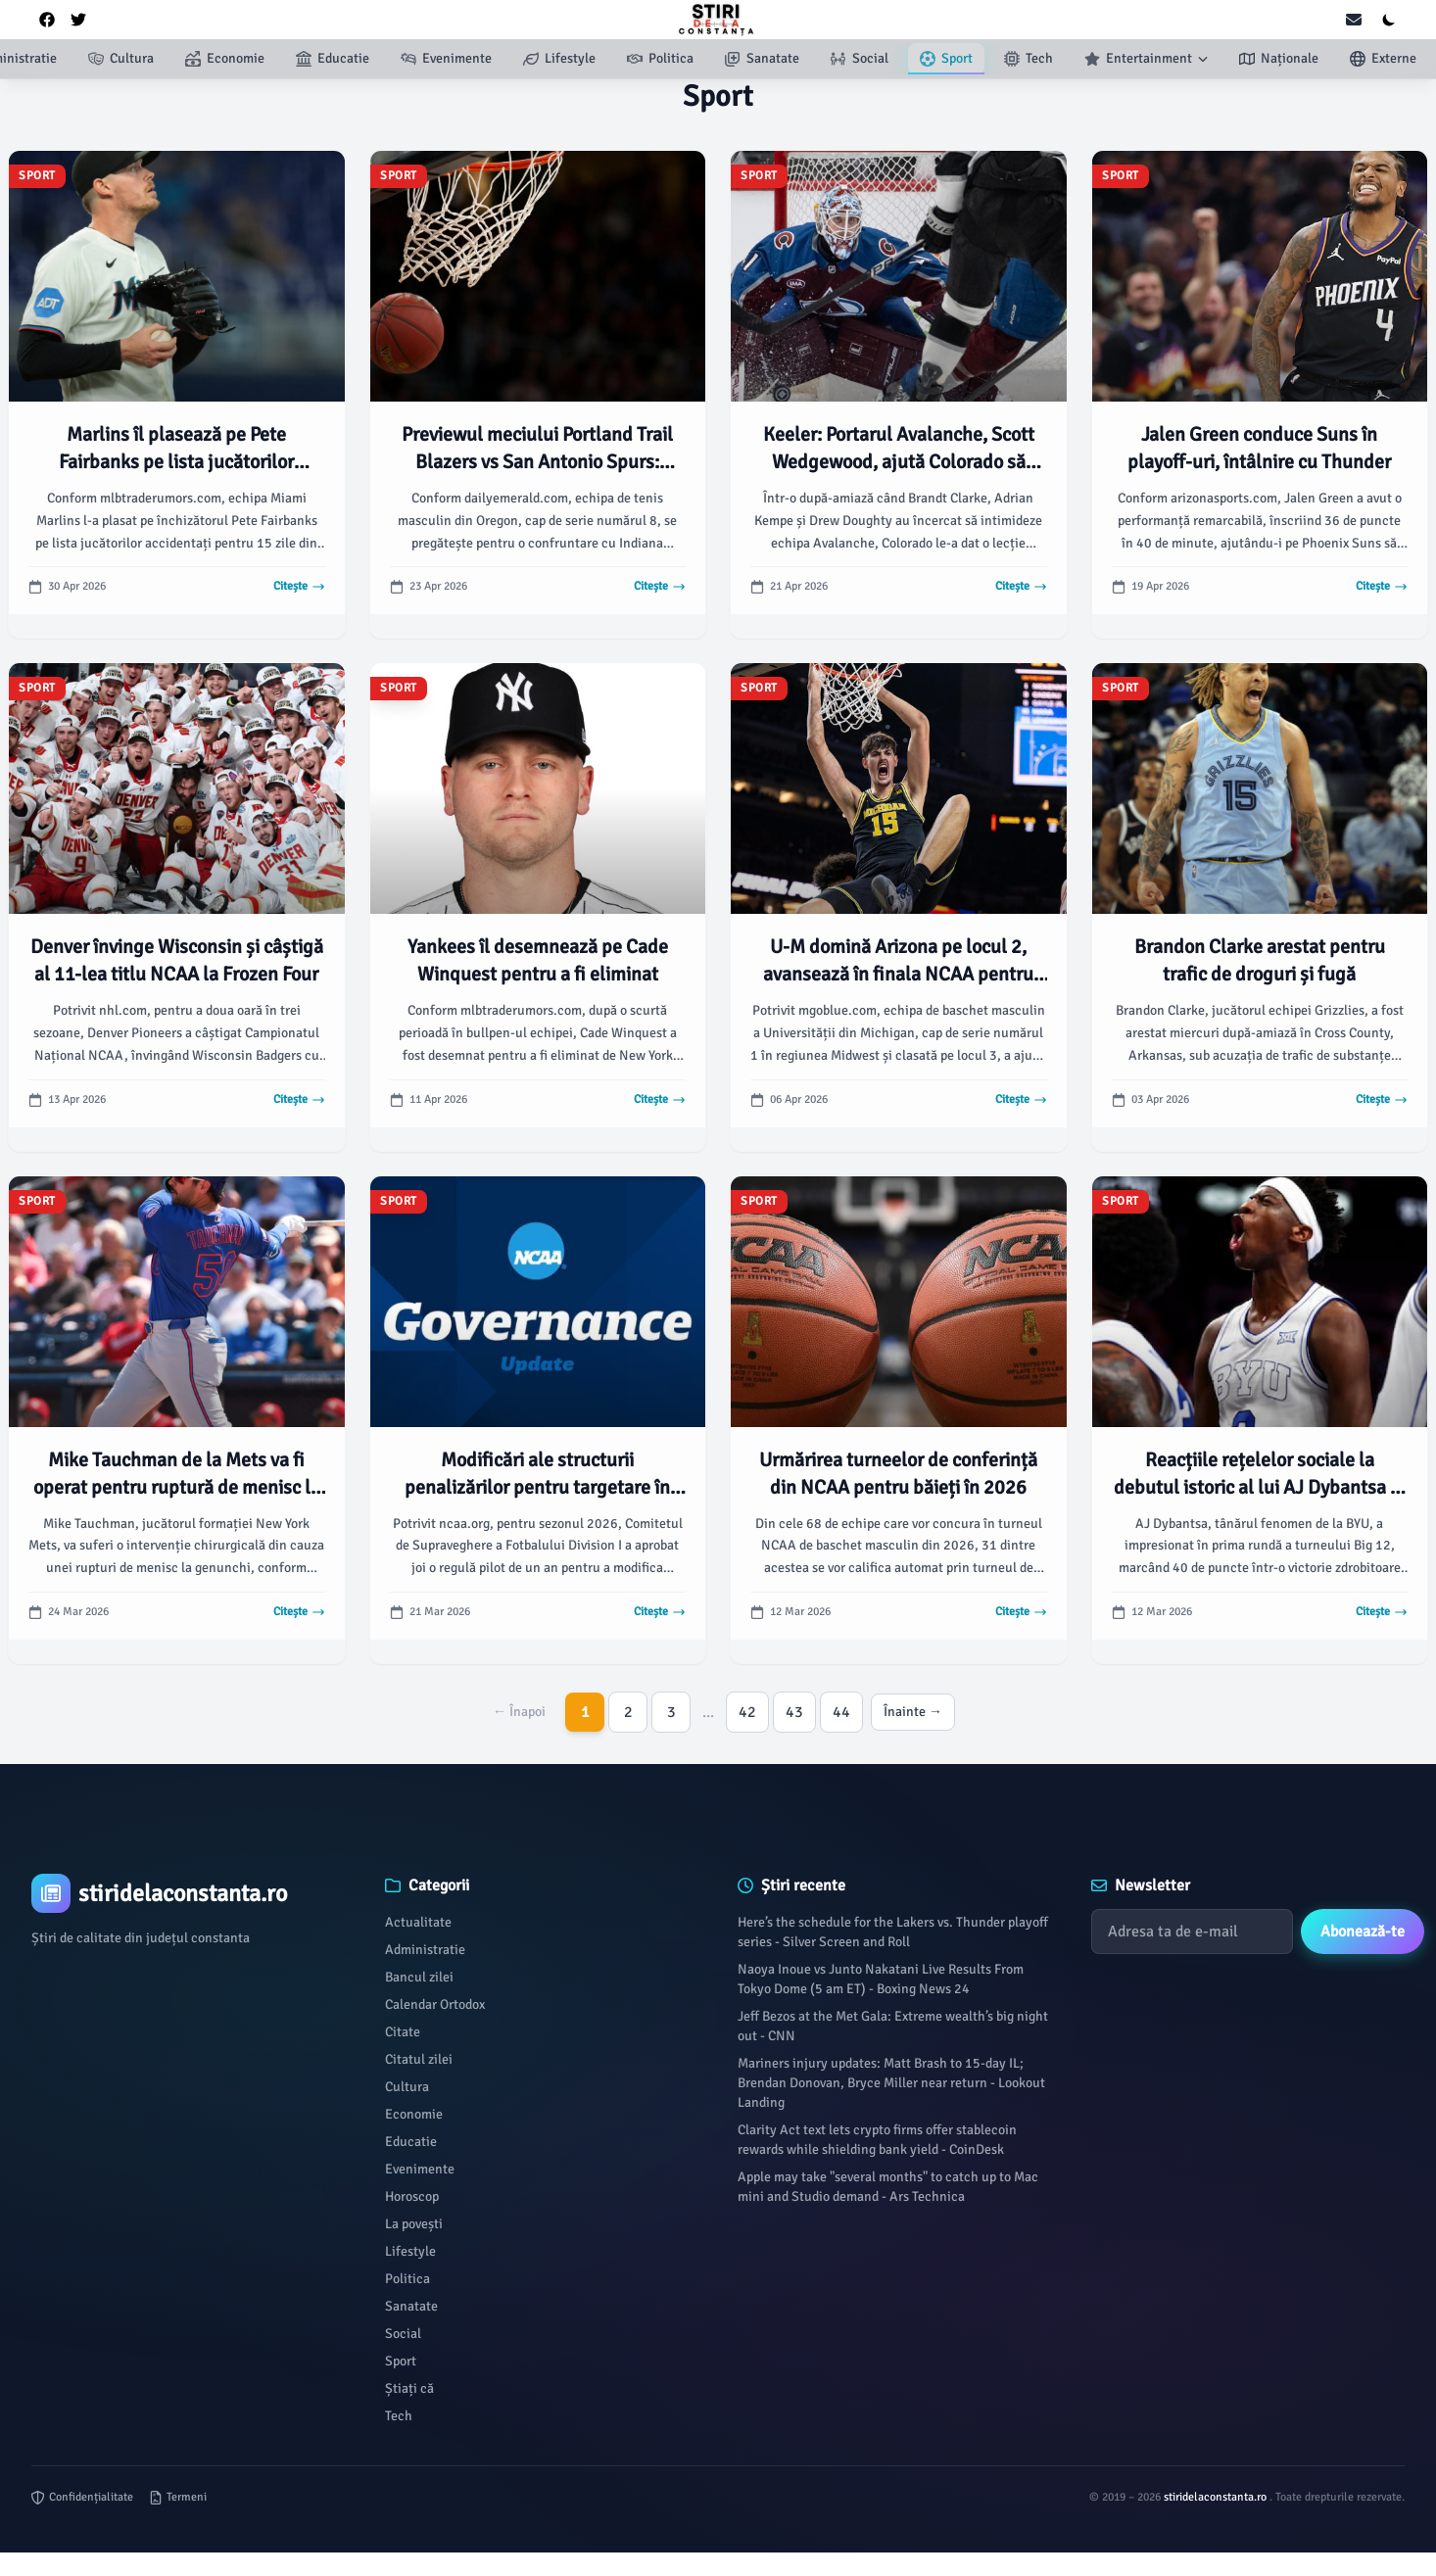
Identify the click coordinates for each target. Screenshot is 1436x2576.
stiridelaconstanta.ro (1216, 2497)
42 (747, 1712)
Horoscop (412, 2196)
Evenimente (420, 2169)
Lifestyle (410, 2251)
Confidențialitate (82, 2497)
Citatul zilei (419, 2059)
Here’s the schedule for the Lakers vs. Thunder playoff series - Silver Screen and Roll (893, 1932)
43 (794, 1712)
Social (403, 2333)
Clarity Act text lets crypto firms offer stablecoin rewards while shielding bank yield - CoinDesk (877, 2140)
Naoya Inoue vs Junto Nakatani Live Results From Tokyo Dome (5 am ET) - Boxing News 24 (881, 1979)
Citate (402, 2032)
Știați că (409, 2388)
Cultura (407, 2086)
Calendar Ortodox (435, 2004)
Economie (414, 2114)
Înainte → (913, 1711)
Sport (400, 2361)
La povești (414, 2224)
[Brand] (188, 1893)
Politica (407, 2278)
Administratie (425, 1949)
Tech (398, 2416)
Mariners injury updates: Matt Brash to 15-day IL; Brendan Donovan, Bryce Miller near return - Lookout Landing (891, 2083)
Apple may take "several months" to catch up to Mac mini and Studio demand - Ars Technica (888, 2187)
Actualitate (418, 1922)
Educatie (411, 2141)
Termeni (178, 2497)
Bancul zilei (419, 1977)
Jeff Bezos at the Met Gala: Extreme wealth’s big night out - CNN (893, 2026)
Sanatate (411, 2306)
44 (841, 1712)
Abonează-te (1362, 1931)
